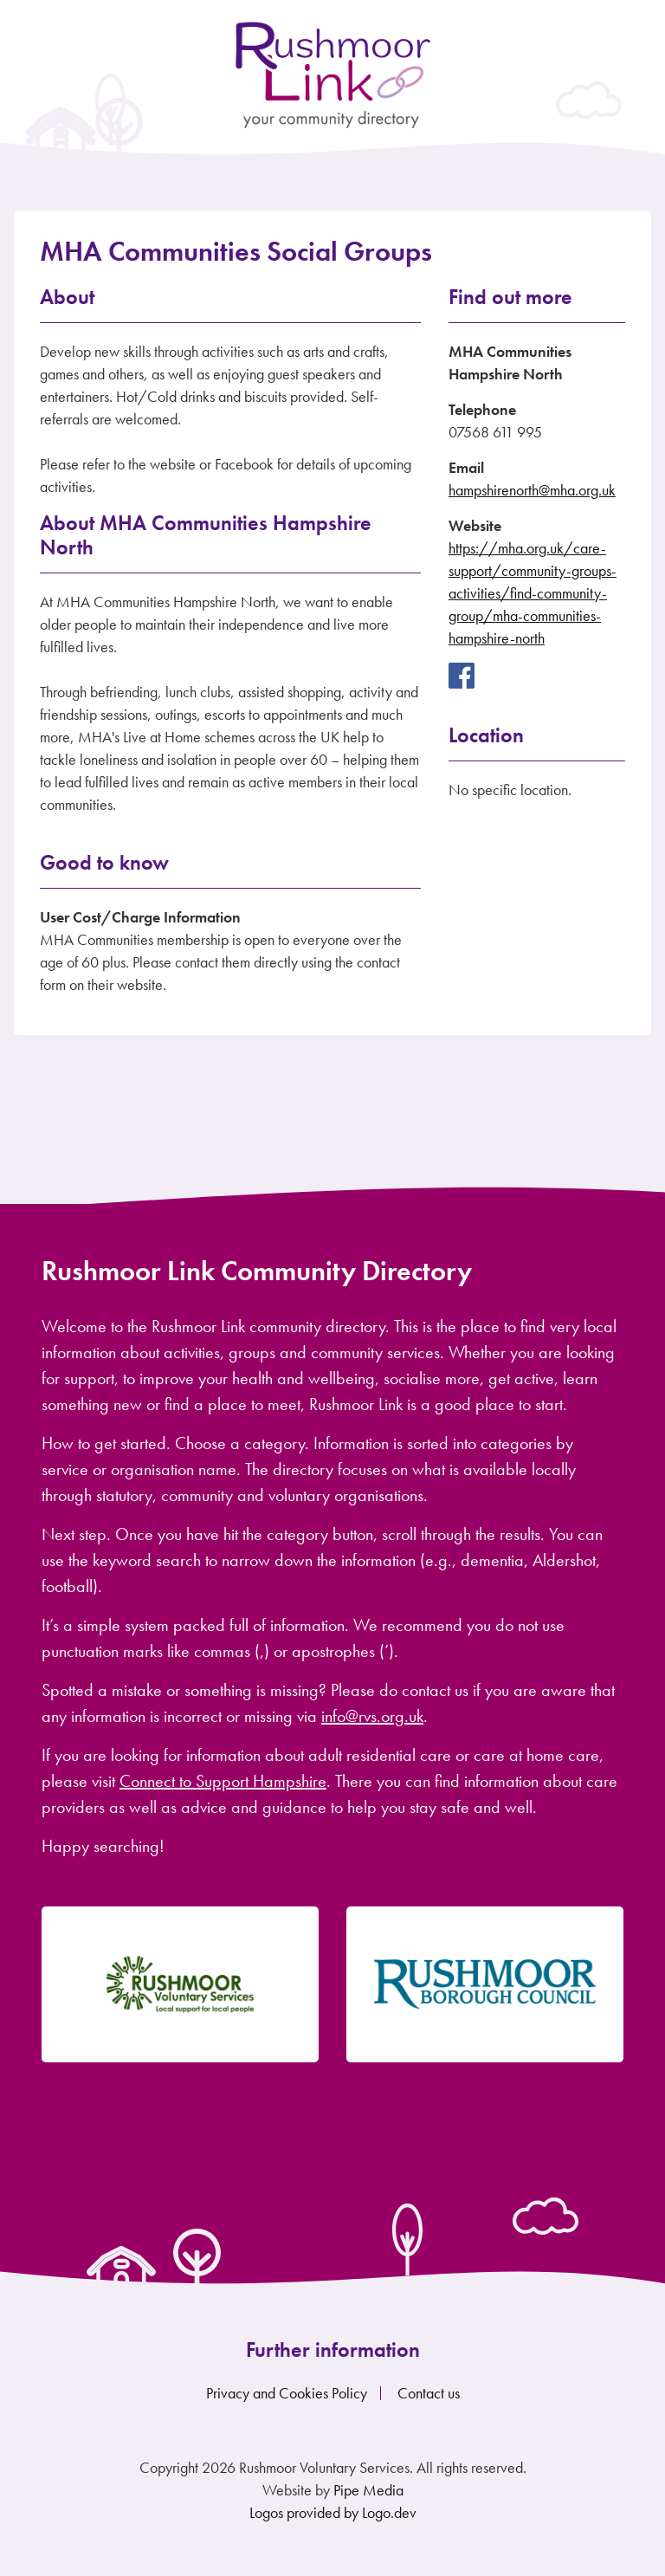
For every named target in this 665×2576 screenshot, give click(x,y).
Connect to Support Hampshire (222, 1781)
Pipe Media (368, 2490)
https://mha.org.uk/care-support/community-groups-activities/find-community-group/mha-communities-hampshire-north (533, 593)
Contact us (428, 2393)
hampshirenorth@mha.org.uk (532, 490)
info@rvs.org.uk (372, 1716)
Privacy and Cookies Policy (286, 2393)
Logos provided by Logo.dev (332, 2512)
